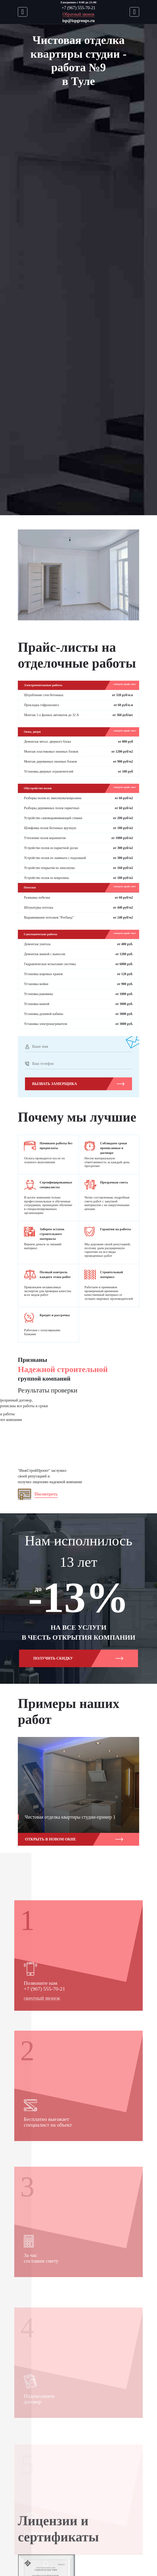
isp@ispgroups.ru (78, 20)
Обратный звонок (78, 14)
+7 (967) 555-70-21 (78, 7)
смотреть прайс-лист (124, 684)
